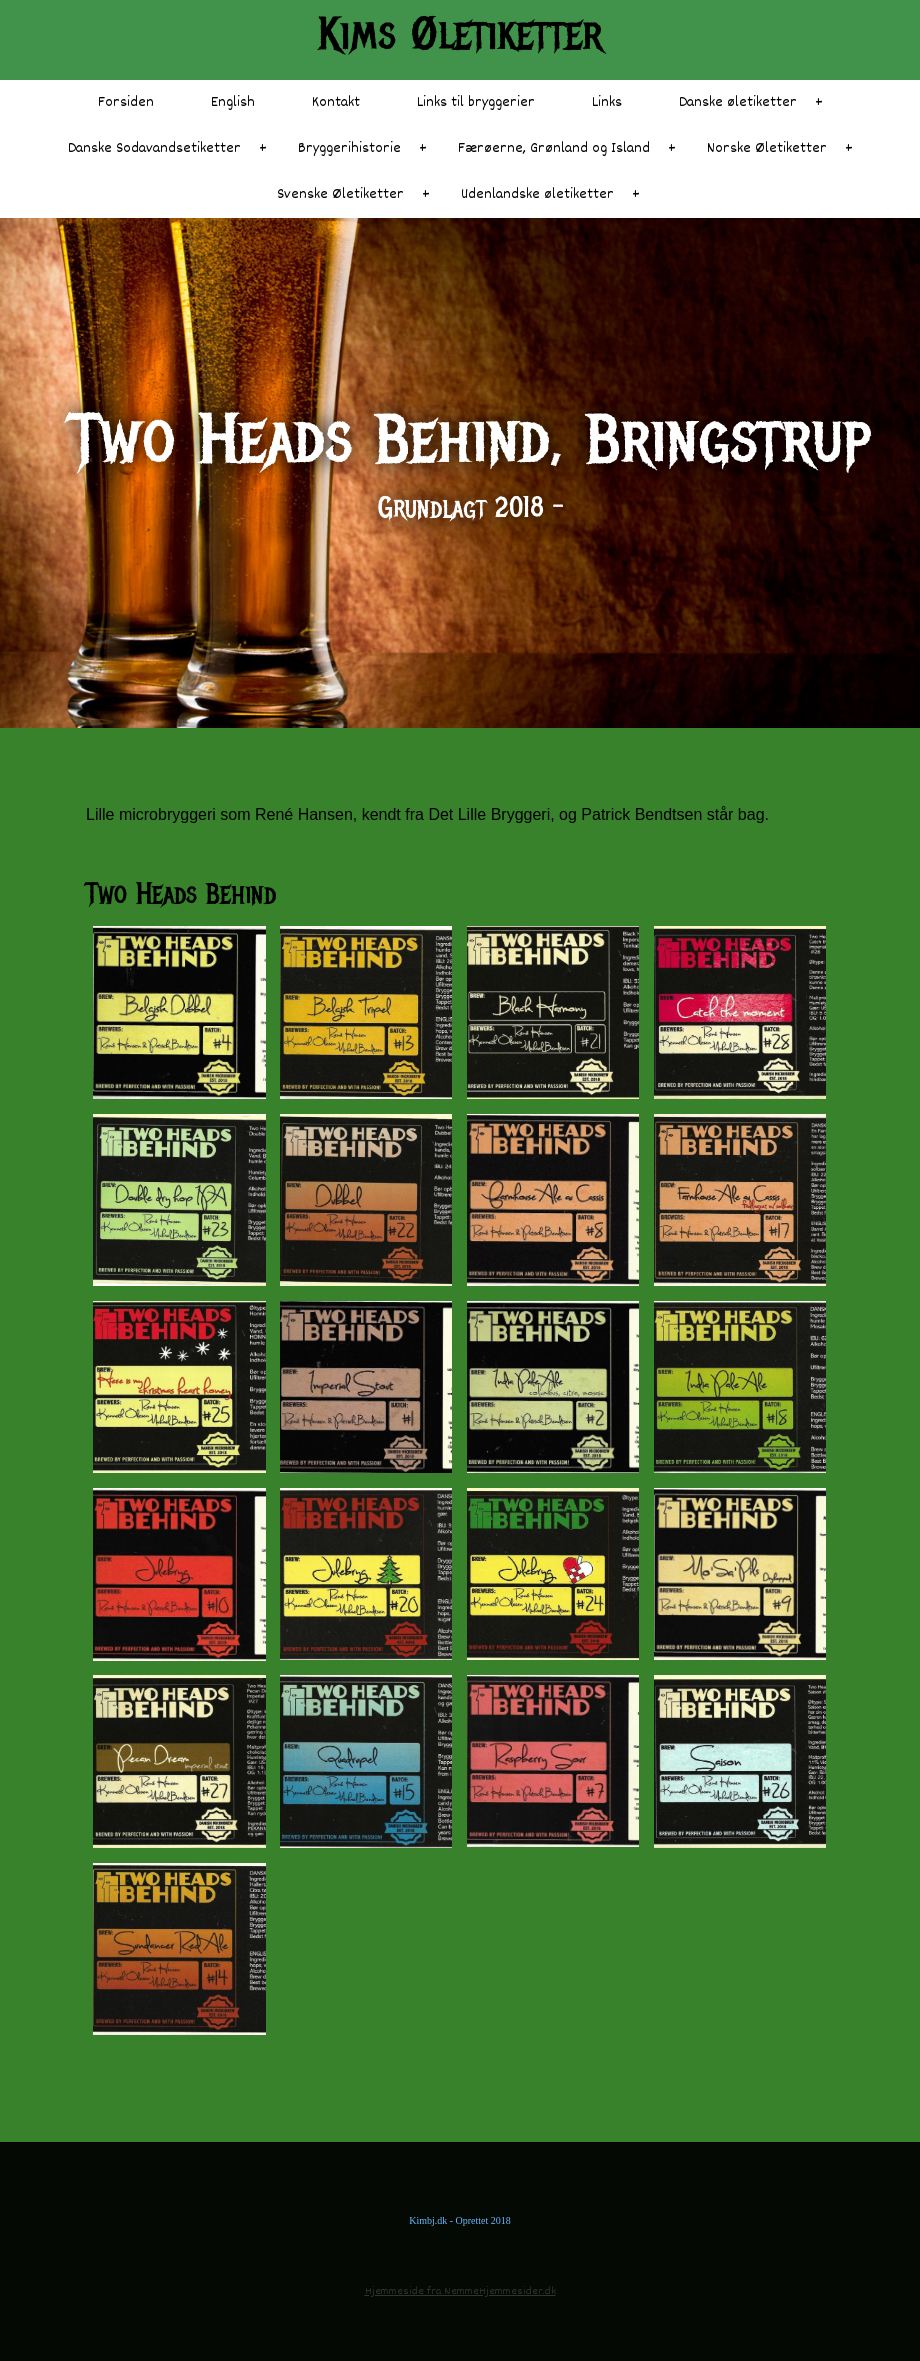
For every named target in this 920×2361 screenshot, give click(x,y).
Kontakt (336, 102)
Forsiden (126, 102)
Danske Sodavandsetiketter (154, 148)
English (233, 102)
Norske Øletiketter (767, 148)
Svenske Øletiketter (340, 194)
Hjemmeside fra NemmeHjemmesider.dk (460, 2291)
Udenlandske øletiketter (537, 194)
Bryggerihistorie (349, 148)
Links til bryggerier (476, 102)
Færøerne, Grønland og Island (554, 148)
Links (607, 102)
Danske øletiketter (738, 102)
